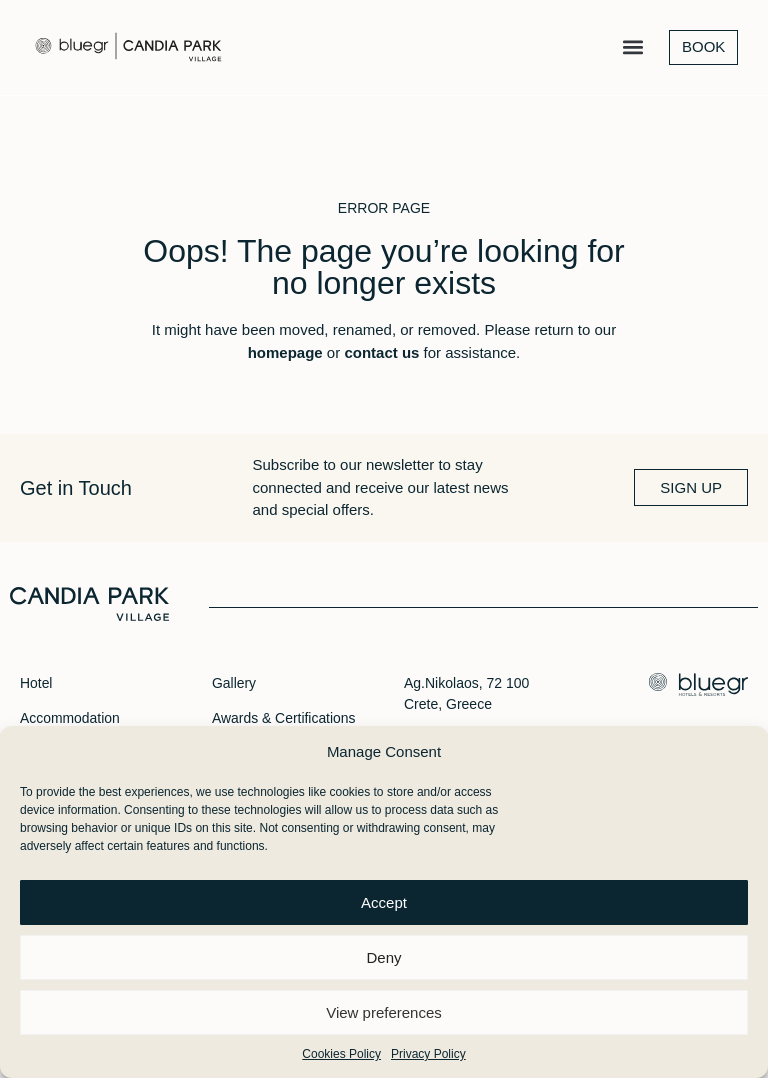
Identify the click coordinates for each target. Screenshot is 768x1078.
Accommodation (70, 718)
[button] (632, 48)
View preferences (384, 1012)
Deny (383, 957)
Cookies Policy (341, 1054)
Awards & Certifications (284, 718)
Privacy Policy (428, 1054)
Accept (384, 902)
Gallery (234, 683)
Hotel (36, 683)
